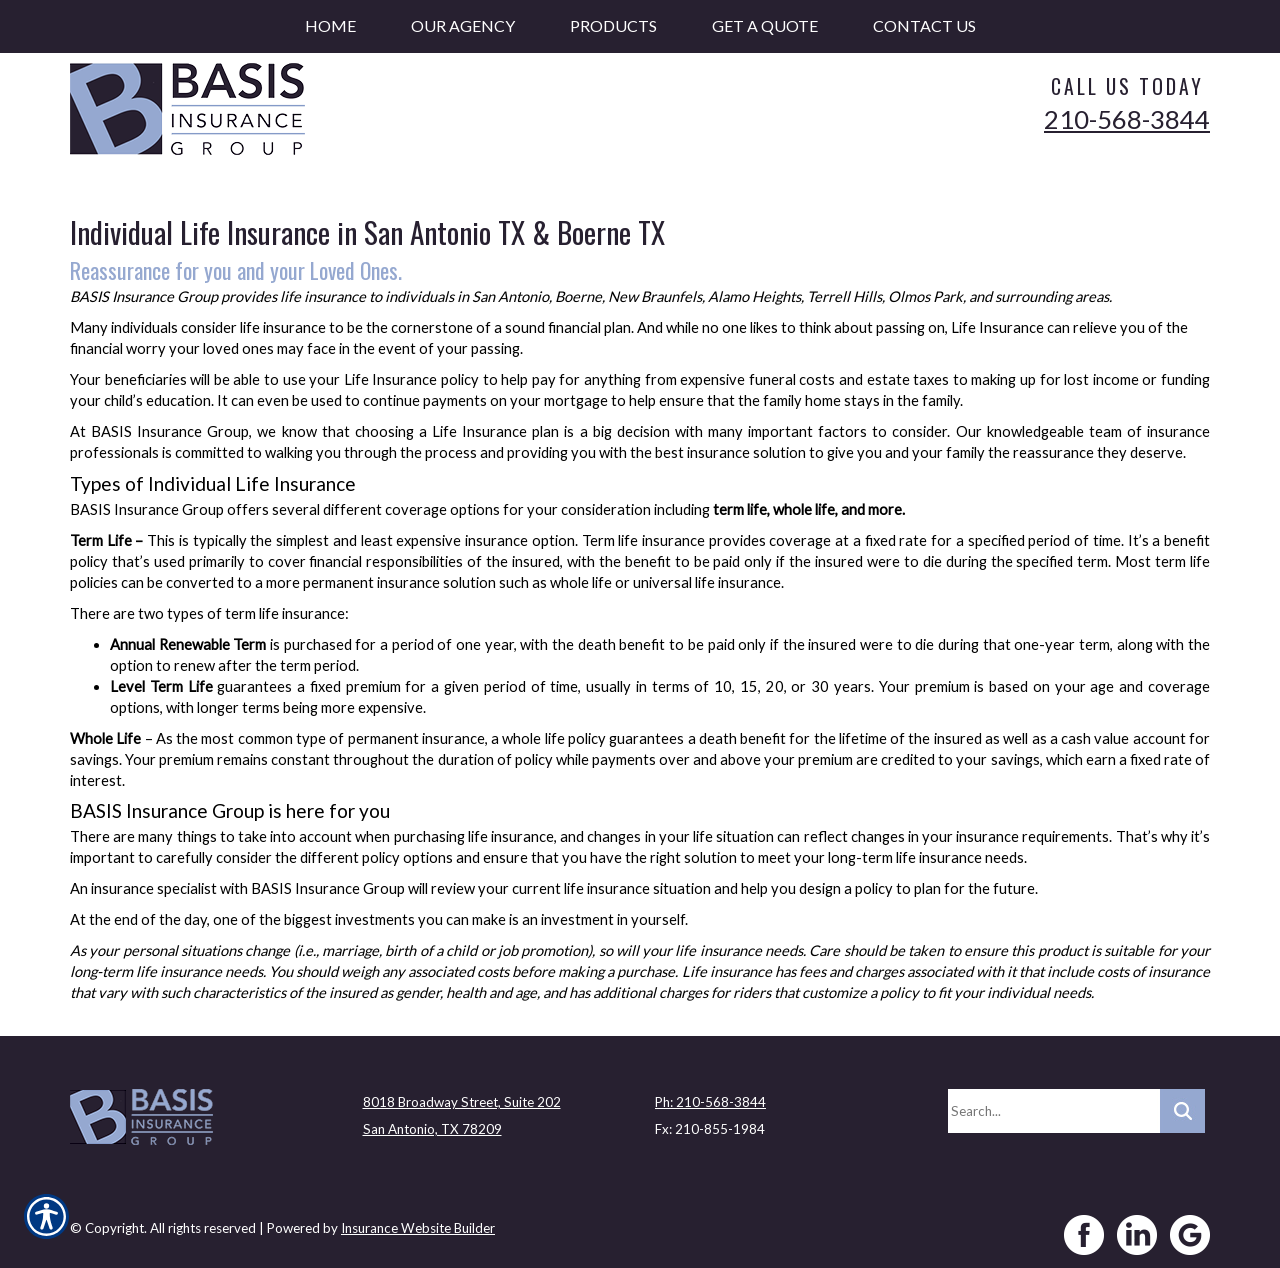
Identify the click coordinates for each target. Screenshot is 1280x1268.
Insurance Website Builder (418, 1221)
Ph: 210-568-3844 (710, 1095)
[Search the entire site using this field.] (1054, 1104)
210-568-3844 (1127, 119)
